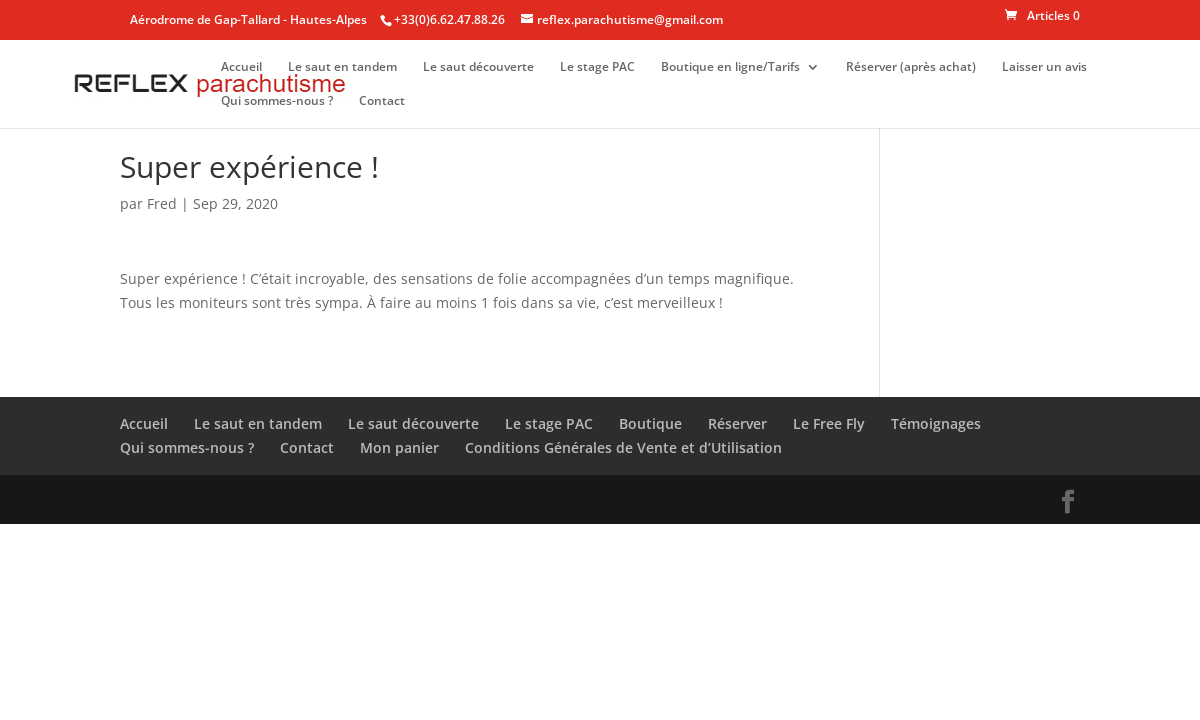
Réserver (737, 423)
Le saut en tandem (342, 67)
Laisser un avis (1044, 67)
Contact (382, 101)
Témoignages (936, 423)
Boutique (650, 423)
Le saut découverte (478, 67)
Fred (162, 203)
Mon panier (399, 447)
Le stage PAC (597, 67)
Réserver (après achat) (911, 67)
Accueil (241, 67)
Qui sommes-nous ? (277, 101)
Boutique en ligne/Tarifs (730, 67)
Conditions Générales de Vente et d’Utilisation (623, 447)
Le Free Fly (829, 423)
